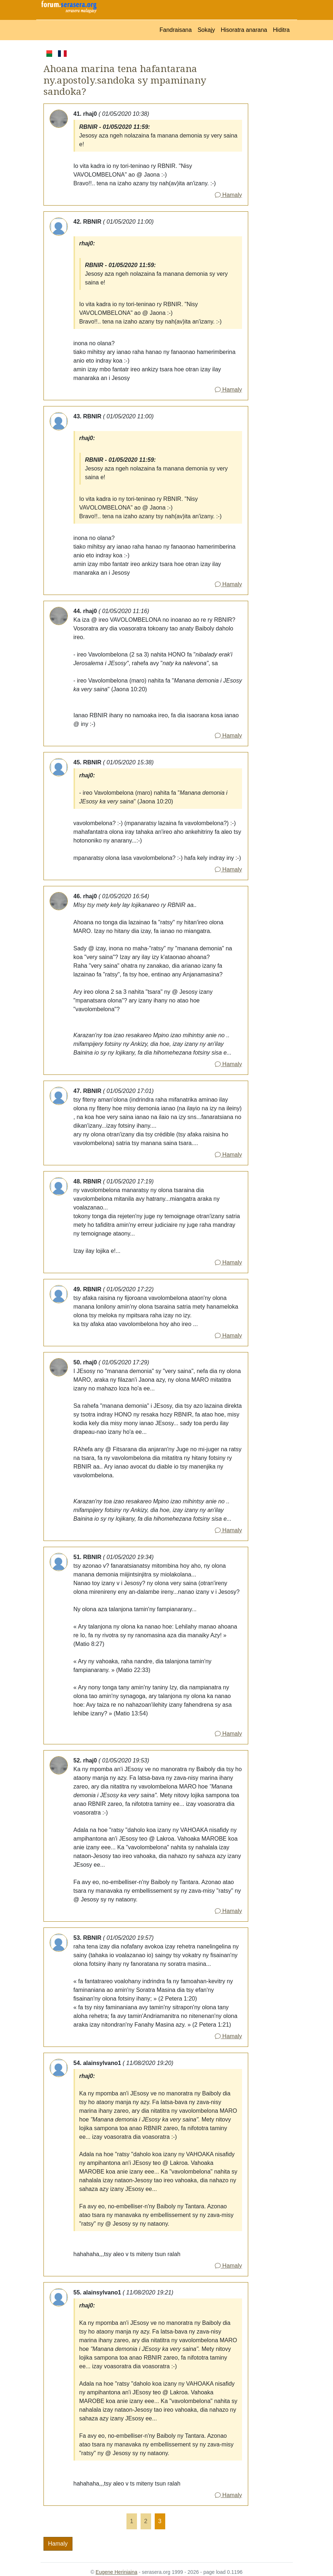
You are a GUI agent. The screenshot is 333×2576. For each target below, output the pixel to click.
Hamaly (228, 195)
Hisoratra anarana (244, 30)
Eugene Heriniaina (116, 2572)
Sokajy (206, 30)
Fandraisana (175, 30)
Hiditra (281, 30)
